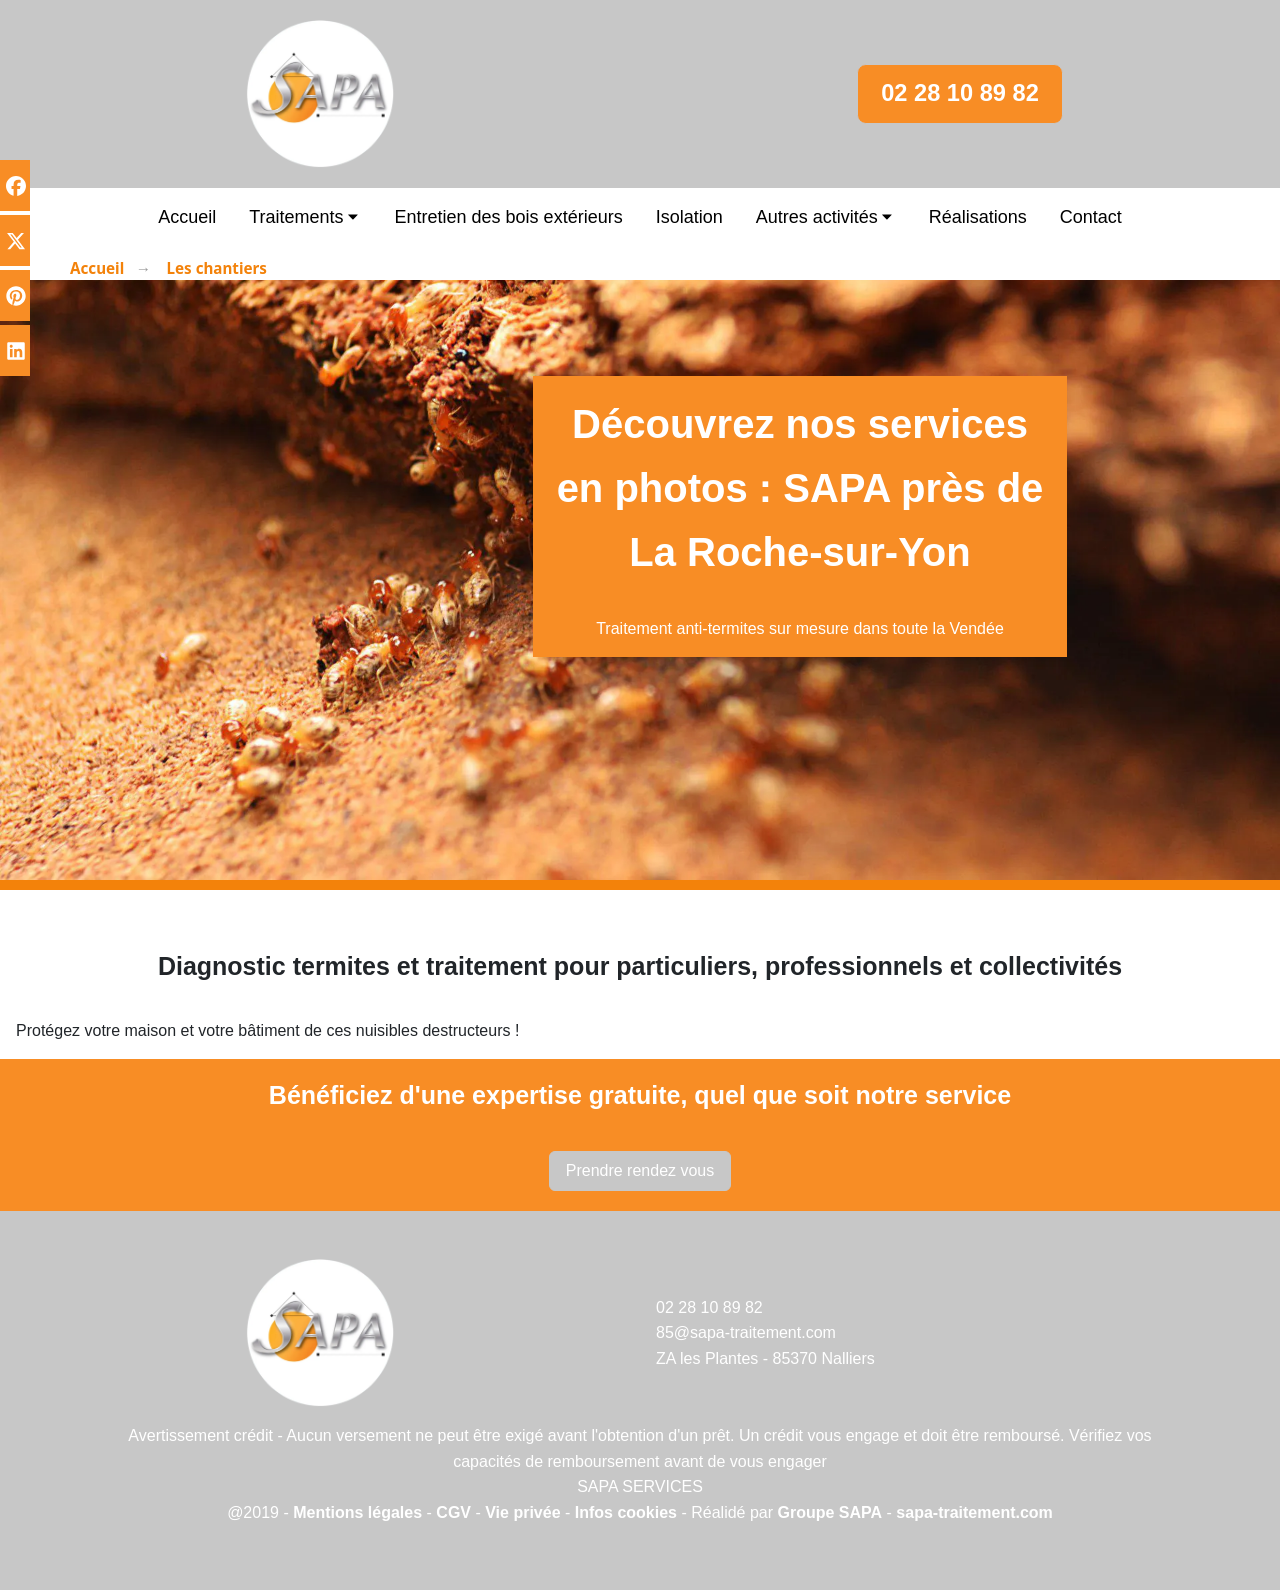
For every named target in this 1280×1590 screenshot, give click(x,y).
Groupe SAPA (830, 1512)
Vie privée (522, 1512)
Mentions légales (357, 1512)
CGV (453, 1512)
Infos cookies (628, 1512)
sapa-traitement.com (974, 1512)
